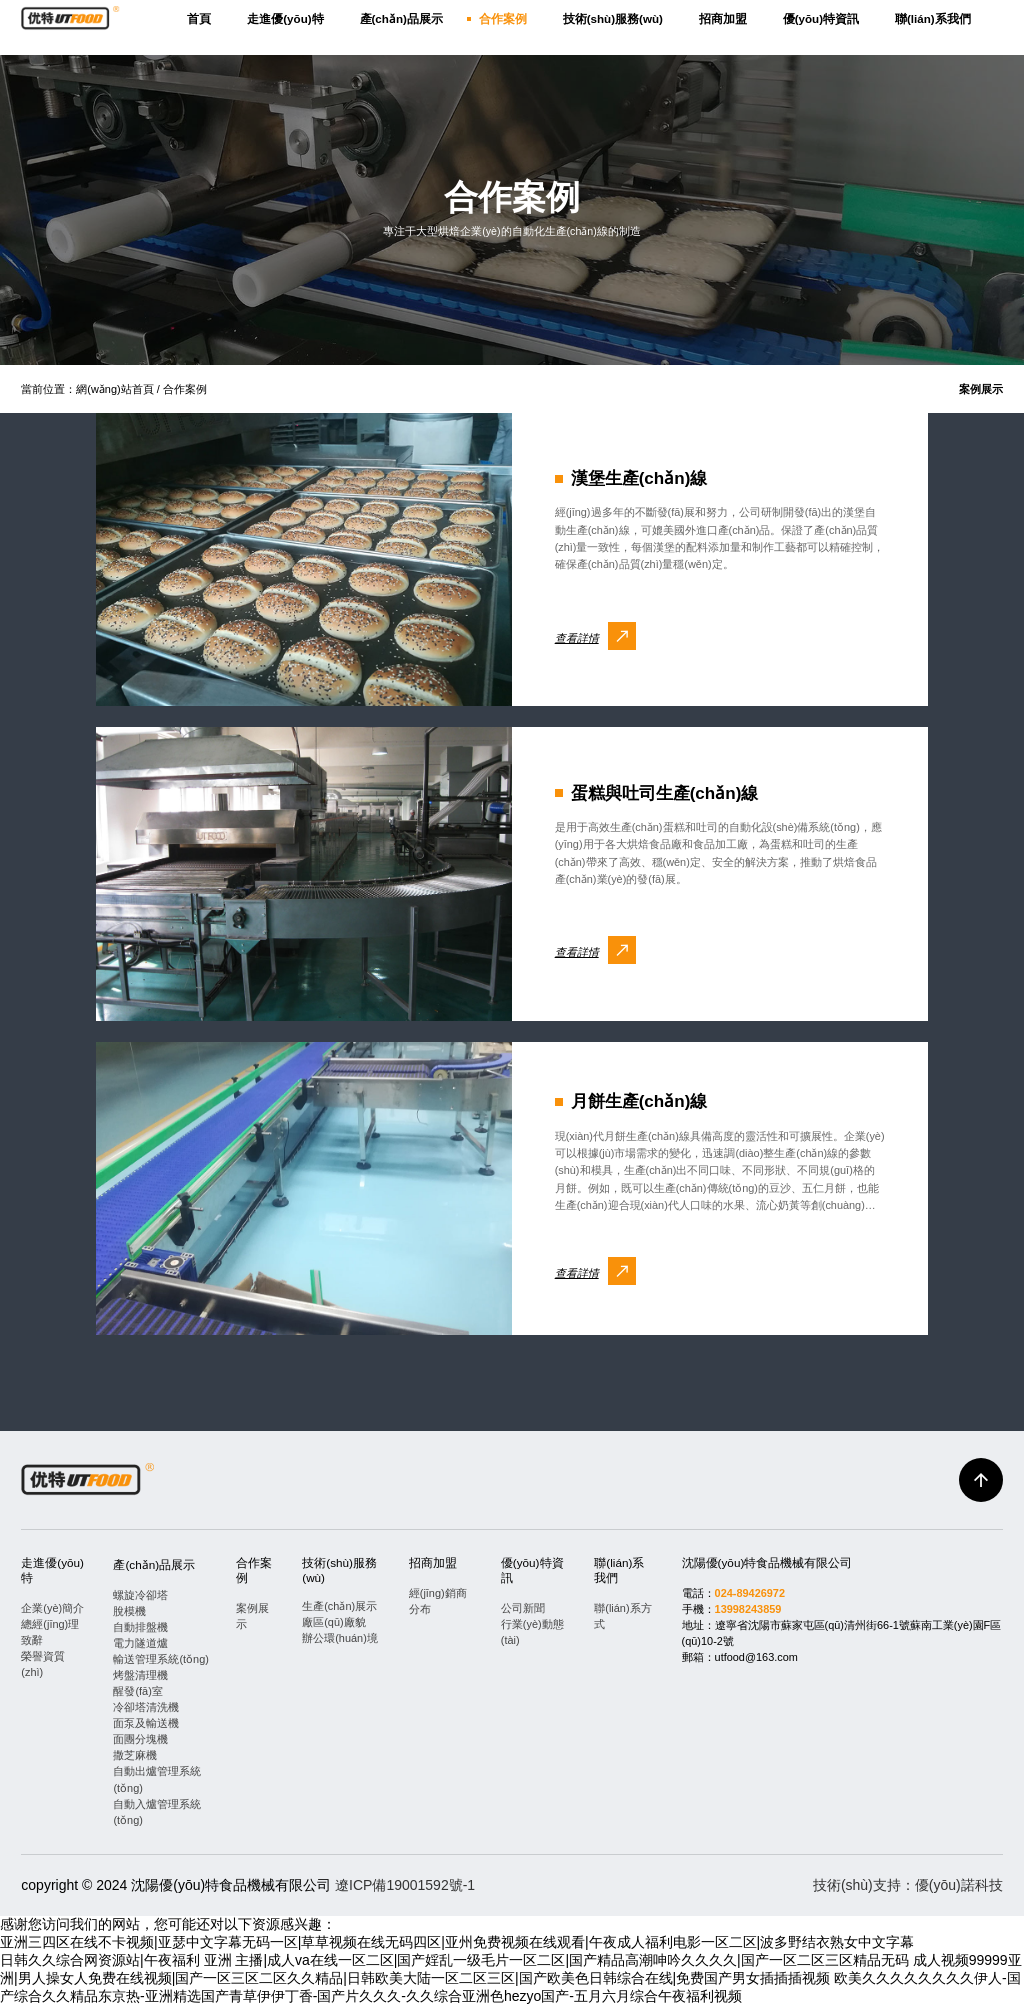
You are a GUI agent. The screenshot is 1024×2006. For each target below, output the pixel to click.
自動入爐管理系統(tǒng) (157, 1812)
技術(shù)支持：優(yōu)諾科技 (908, 1885)
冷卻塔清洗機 (146, 1707)
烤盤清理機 (140, 1675)
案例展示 (981, 389)
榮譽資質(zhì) (43, 1664)
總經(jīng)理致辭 (50, 1632)
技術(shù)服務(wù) (613, 18)
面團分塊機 (140, 1739)
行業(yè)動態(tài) (532, 1632)
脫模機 (129, 1611)
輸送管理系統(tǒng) (160, 1659)
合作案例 (503, 18)
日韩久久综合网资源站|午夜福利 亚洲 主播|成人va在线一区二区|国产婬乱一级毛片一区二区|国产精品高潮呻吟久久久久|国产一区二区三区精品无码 (454, 1960)
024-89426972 (750, 1593)
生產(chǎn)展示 (339, 1606)
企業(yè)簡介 (52, 1608)
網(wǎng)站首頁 (114, 389)
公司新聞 (523, 1608)
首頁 (199, 18)
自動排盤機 (140, 1627)
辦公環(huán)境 (340, 1638)
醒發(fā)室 (137, 1691)
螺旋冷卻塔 (140, 1595)
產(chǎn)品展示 (401, 18)
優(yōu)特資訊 (821, 18)
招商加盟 (723, 18)
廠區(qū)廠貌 (333, 1622)
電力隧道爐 (140, 1643)
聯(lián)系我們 (933, 18)
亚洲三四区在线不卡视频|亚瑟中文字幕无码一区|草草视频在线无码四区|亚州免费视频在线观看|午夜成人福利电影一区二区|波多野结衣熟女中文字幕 (457, 1942)
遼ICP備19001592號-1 (405, 1885)
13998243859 (748, 1609)
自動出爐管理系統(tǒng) (157, 1779)
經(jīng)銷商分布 (438, 1601)
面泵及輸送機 (146, 1723)
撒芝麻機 (135, 1755)
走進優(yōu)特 (285, 18)
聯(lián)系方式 (622, 1616)
